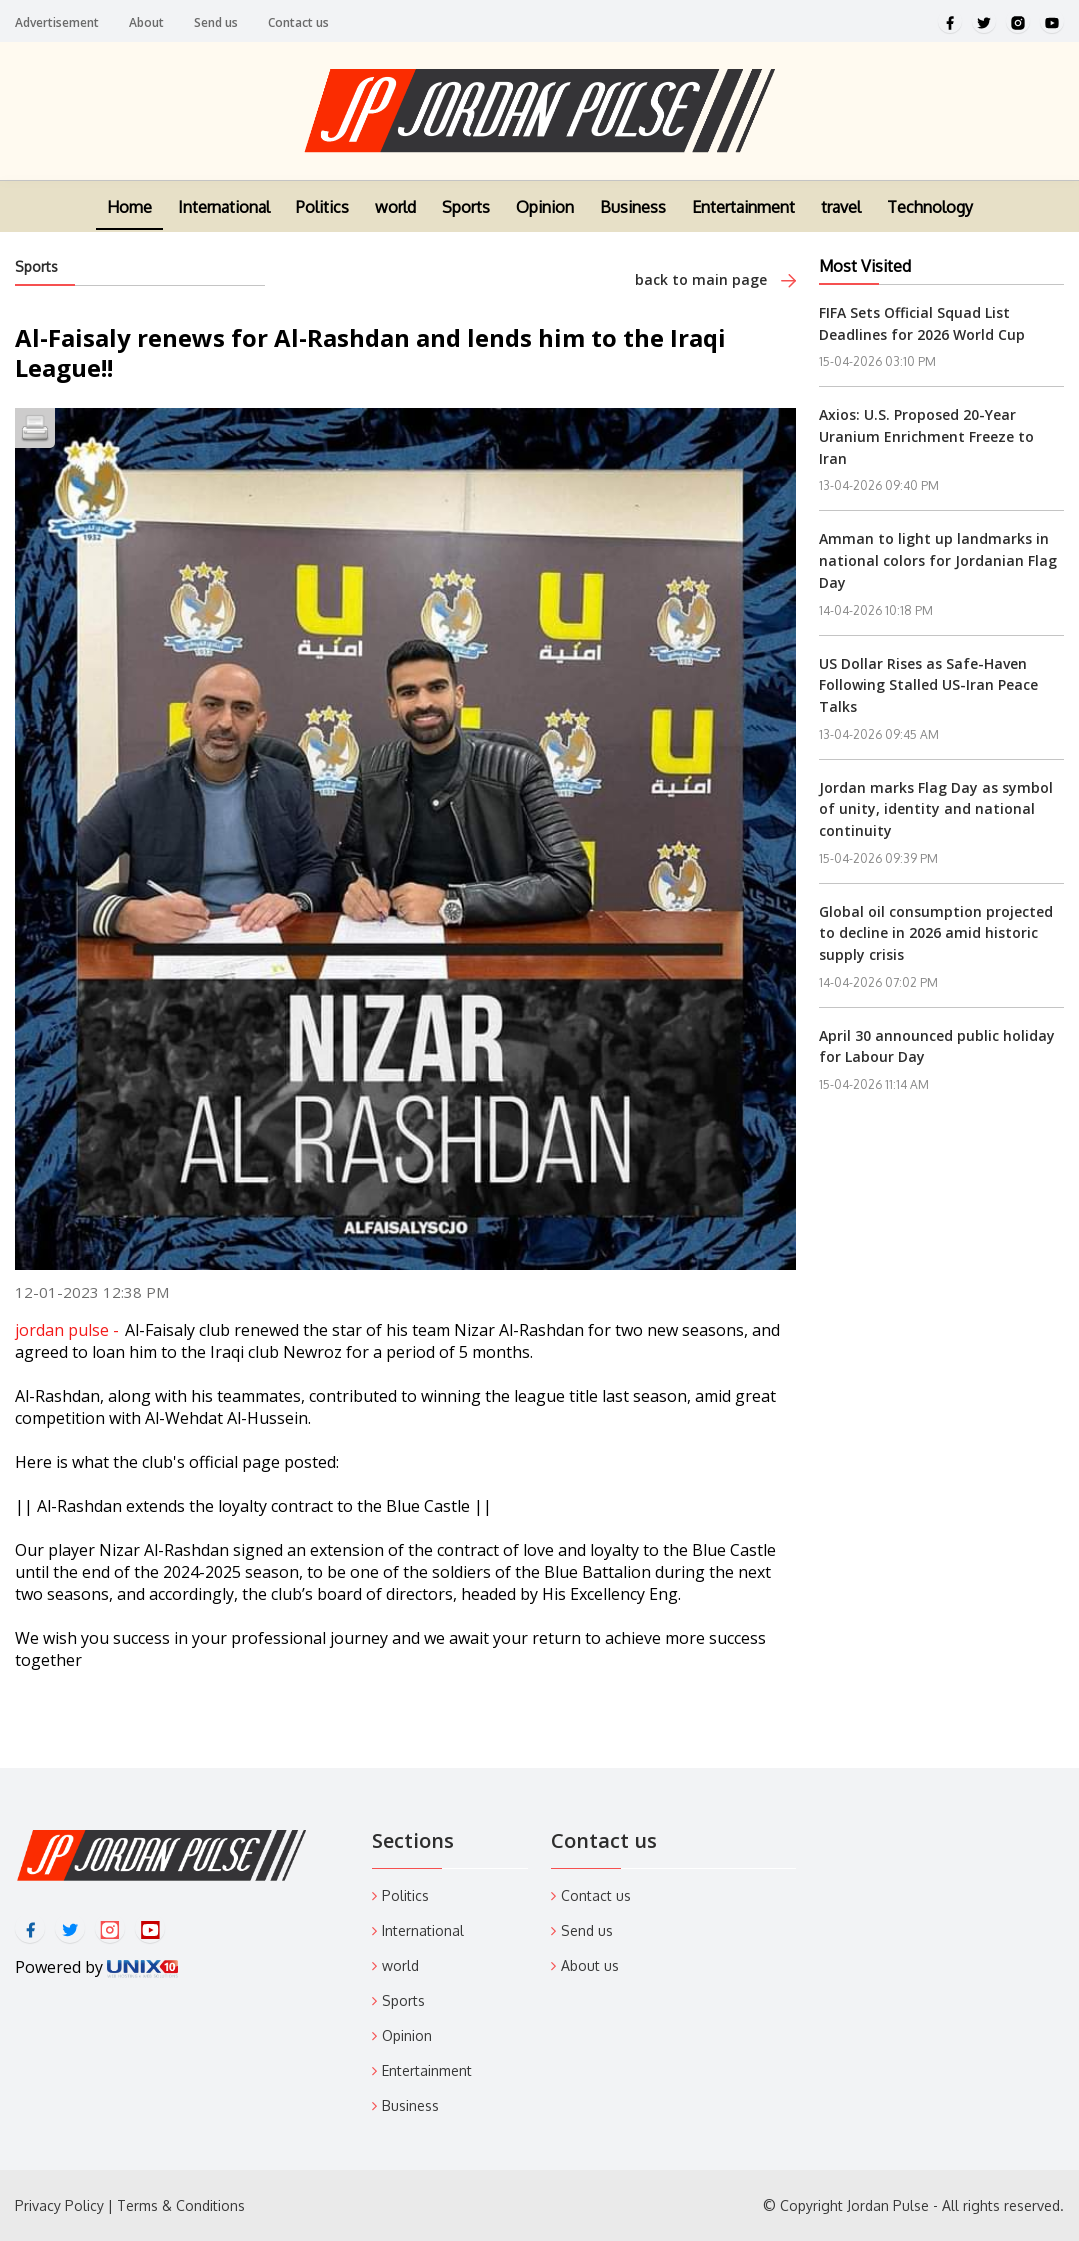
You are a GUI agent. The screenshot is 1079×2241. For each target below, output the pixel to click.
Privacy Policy (59, 2205)
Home (129, 215)
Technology (930, 215)
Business (633, 215)
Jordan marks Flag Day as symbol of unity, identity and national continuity (936, 809)
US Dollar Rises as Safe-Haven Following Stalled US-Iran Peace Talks (928, 685)
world (395, 215)
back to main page (715, 279)
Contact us (298, 22)
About (146, 22)
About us (590, 1965)
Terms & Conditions (181, 2205)
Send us (216, 22)
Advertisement (57, 22)
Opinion (545, 215)
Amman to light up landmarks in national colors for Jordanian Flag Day (938, 560)
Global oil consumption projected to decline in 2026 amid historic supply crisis (936, 933)
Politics (322, 215)
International (224, 215)
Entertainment (743, 215)
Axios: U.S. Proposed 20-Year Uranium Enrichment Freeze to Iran (926, 436)
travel (841, 215)
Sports (466, 215)
